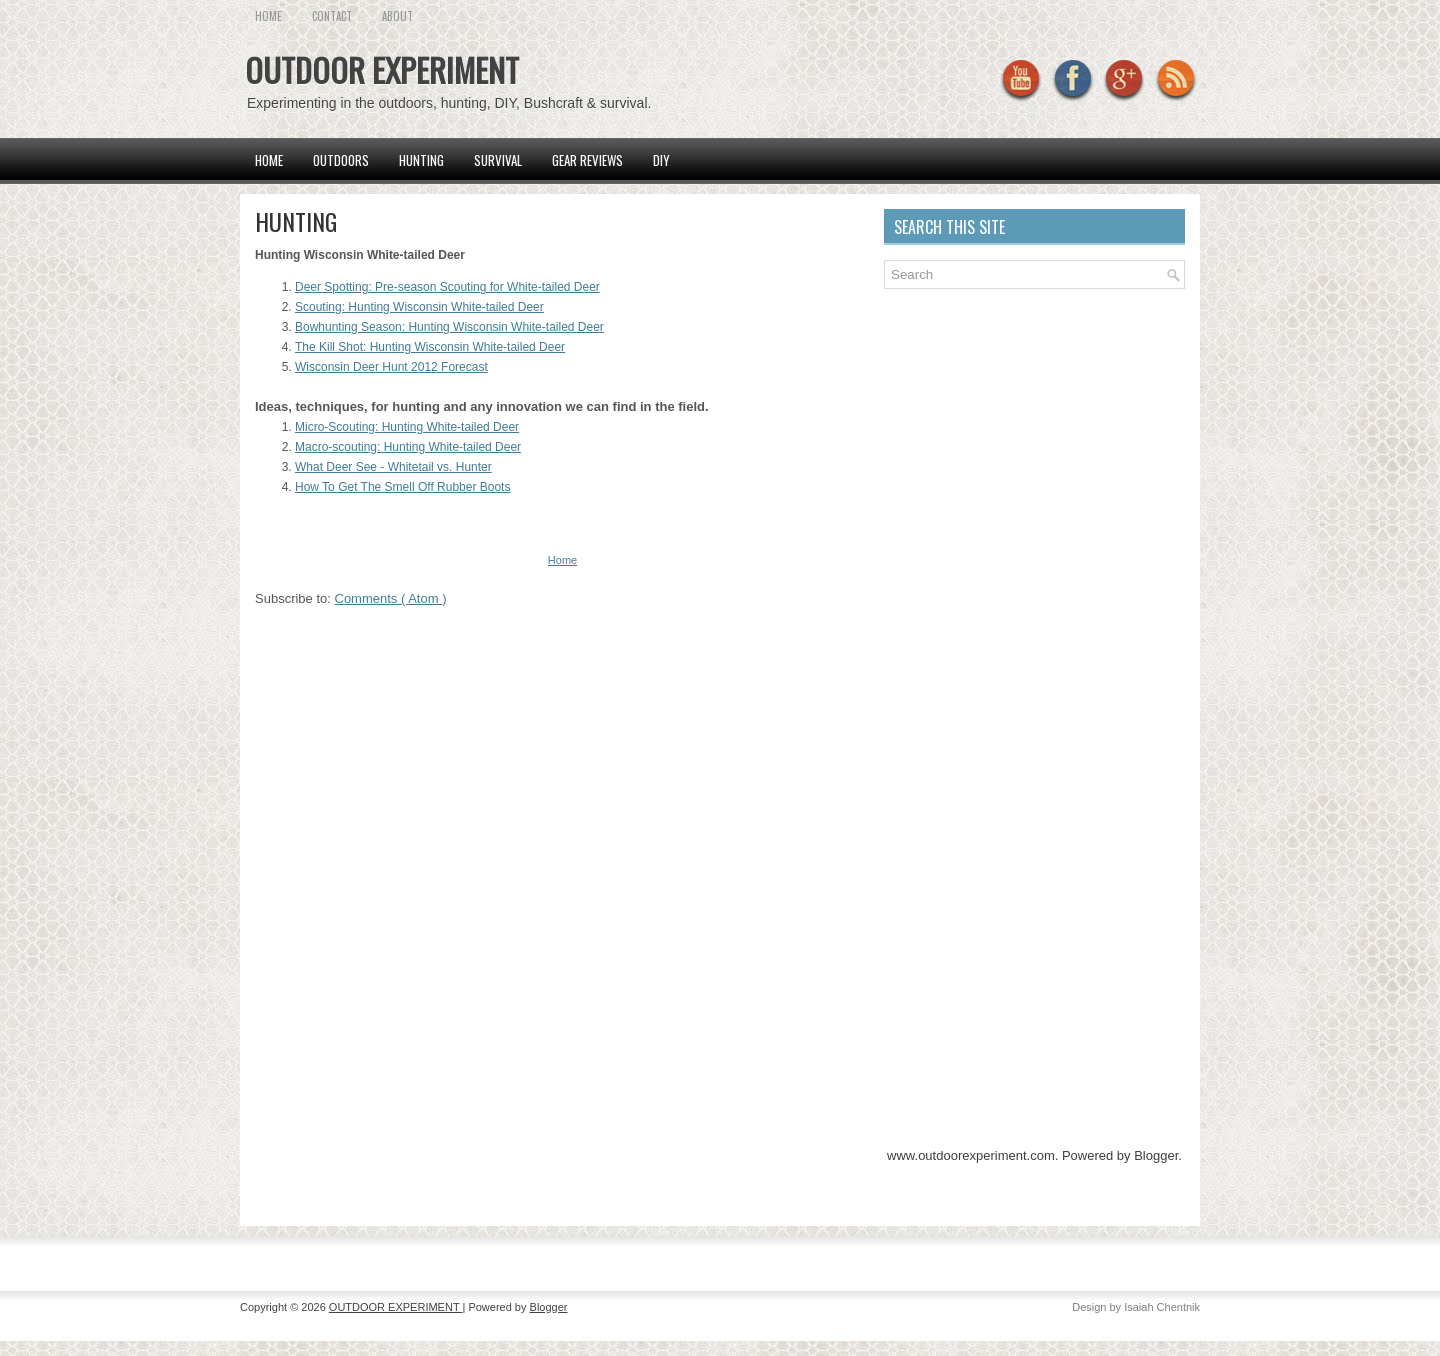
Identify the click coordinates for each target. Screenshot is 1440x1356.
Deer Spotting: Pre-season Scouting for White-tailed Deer (447, 287)
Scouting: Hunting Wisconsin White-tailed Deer (419, 307)
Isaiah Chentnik (1162, 1307)
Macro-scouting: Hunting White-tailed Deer (408, 447)
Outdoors (341, 160)
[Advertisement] (1034, 439)
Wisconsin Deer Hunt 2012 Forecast (391, 367)
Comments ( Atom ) (391, 598)
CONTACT (332, 16)
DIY (661, 160)
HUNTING (296, 221)
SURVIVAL (498, 160)
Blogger (1156, 1155)
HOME (268, 16)
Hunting (421, 160)
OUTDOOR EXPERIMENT (382, 69)
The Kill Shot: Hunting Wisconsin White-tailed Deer (430, 347)
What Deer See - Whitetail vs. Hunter (393, 467)
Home (269, 160)
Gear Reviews (587, 160)
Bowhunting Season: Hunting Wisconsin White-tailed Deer (449, 327)
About (397, 16)
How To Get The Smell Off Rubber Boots (402, 487)
